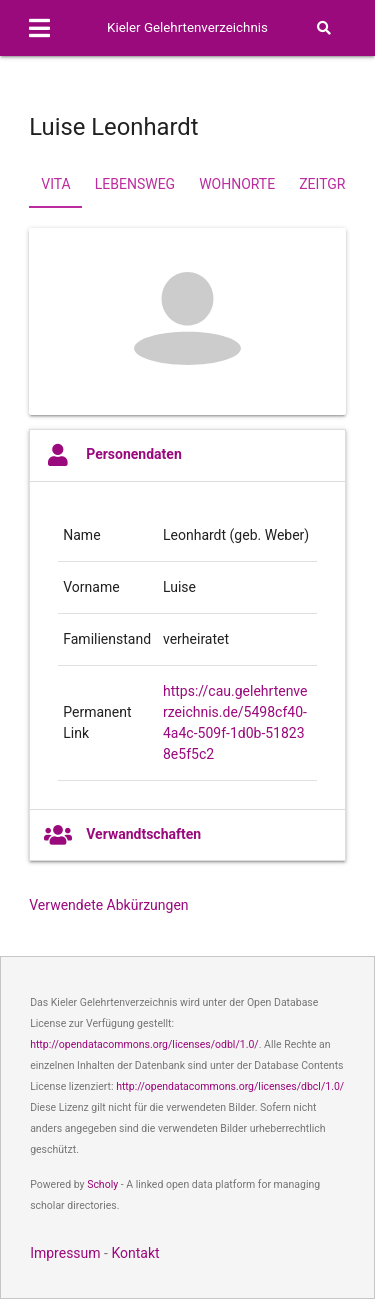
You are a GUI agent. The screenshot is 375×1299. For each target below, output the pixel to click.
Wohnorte (237, 184)
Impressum (65, 1253)
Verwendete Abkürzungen (108, 905)
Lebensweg (135, 184)
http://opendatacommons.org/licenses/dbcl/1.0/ (230, 1086)
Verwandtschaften (122, 835)
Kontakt (135, 1253)
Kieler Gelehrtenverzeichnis (187, 27)
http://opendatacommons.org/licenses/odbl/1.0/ (144, 1044)
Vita (55, 184)
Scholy (102, 1184)
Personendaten (113, 455)
